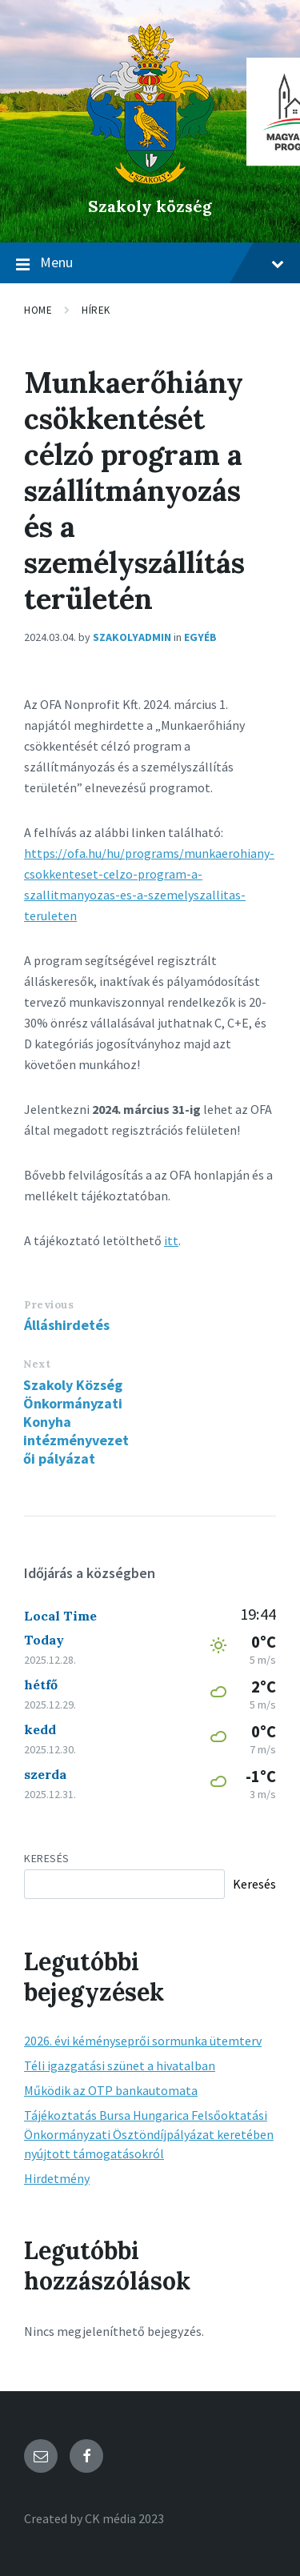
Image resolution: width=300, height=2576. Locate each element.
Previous (49, 1305)
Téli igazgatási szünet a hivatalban (119, 2065)
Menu (150, 263)
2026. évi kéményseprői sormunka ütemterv (143, 2041)
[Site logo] (150, 179)
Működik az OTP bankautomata (111, 2090)
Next (36, 1364)
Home (38, 310)
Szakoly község (150, 206)
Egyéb (200, 637)
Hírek (96, 310)
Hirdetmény (57, 2178)
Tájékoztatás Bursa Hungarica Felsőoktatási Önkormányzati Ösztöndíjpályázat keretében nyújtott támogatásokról (149, 2134)
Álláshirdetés (67, 1325)
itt (171, 1240)
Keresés (47, 1858)
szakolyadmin (132, 637)
